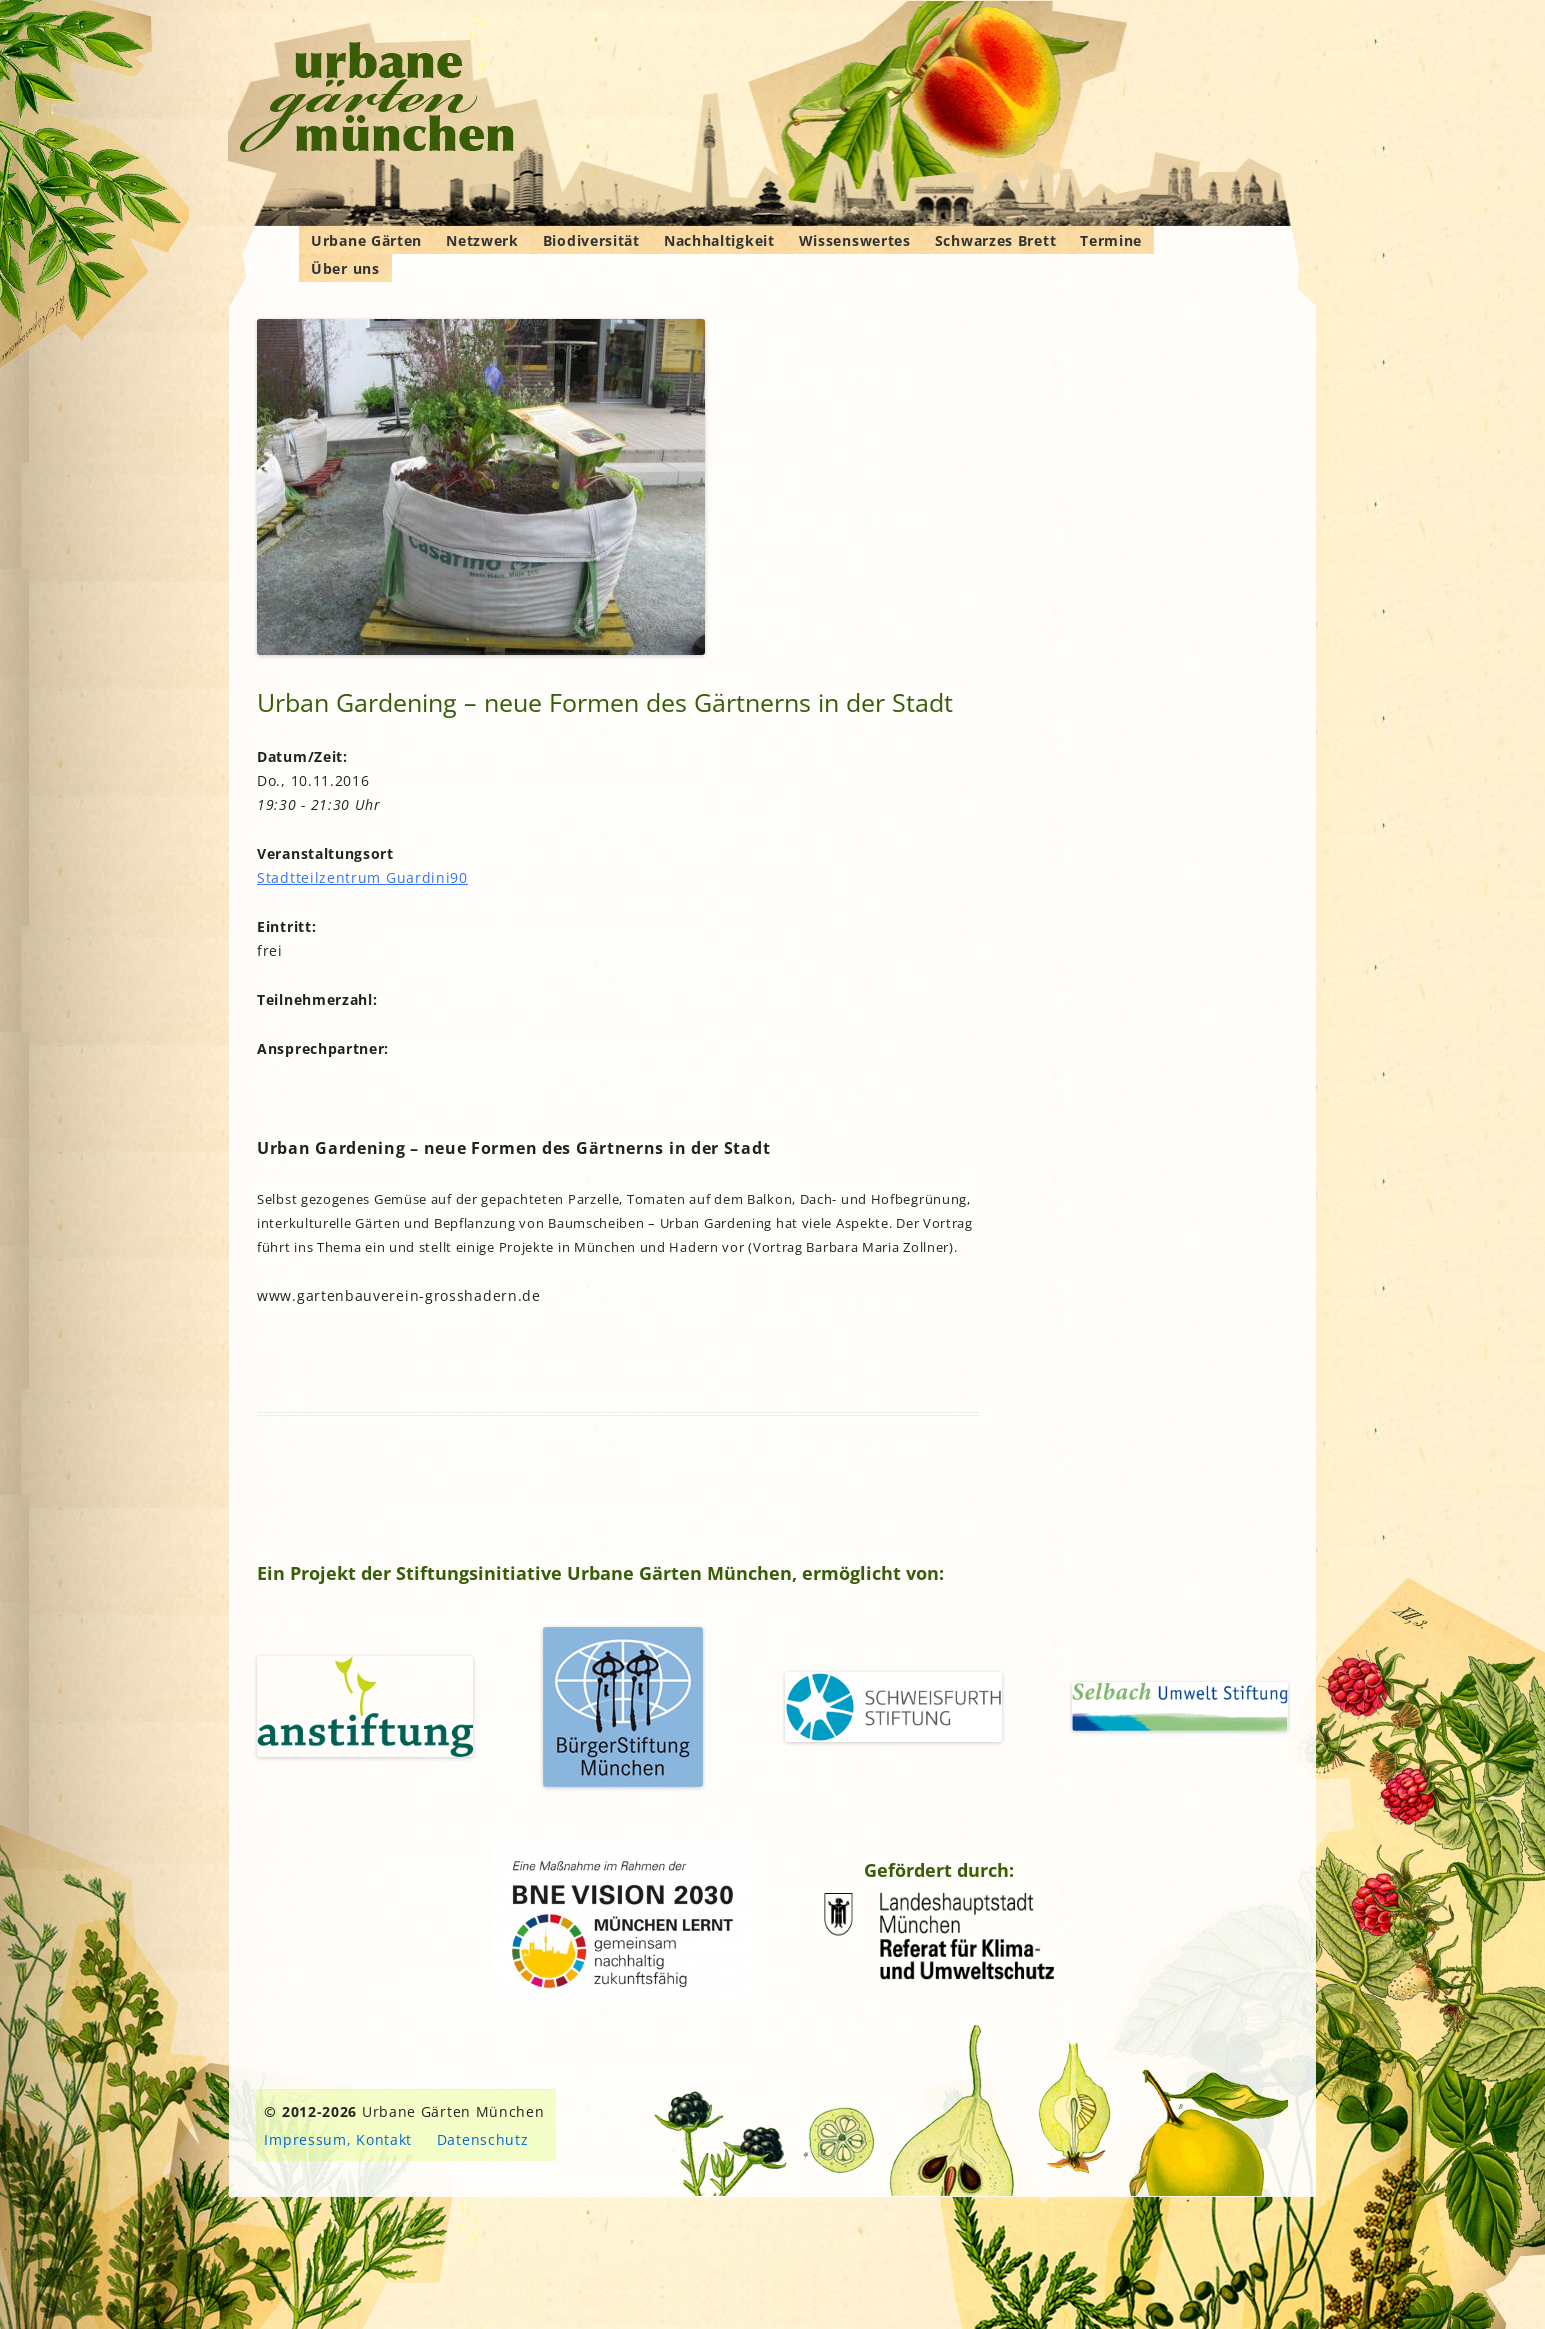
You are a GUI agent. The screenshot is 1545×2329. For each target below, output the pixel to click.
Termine (1111, 240)
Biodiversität (591, 240)
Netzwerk (482, 240)
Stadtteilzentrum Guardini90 (362, 877)
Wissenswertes (855, 240)
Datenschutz (483, 2139)
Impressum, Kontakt (338, 2139)
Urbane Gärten (366, 240)
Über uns (345, 268)
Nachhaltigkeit (719, 240)
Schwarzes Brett (996, 240)
